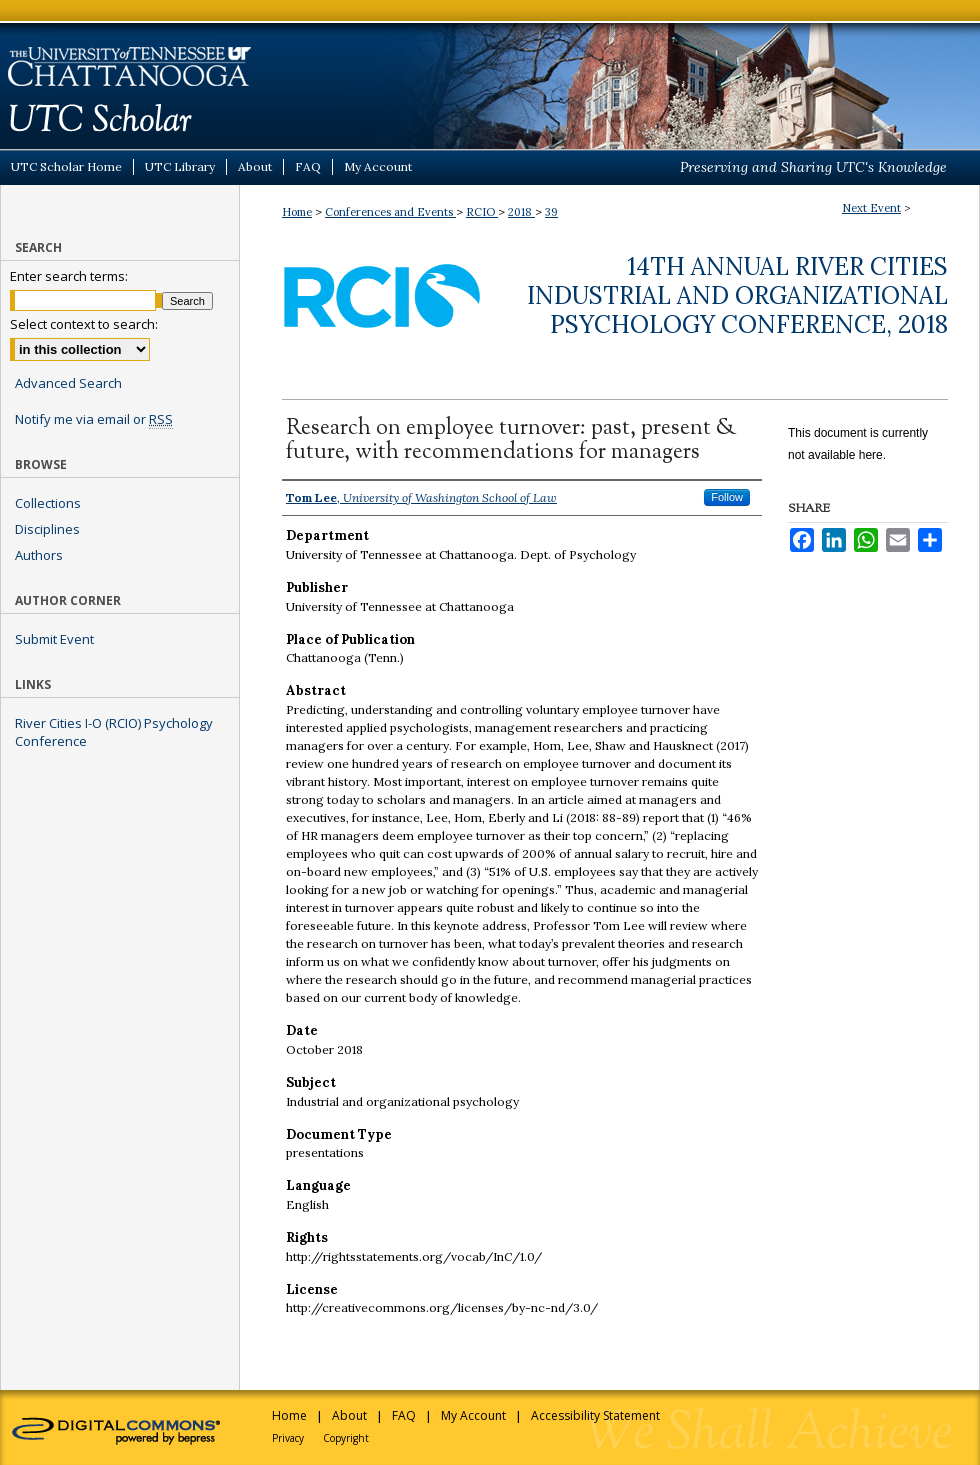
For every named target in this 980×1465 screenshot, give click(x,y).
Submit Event (54, 639)
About (349, 1415)
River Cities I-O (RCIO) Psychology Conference (114, 732)
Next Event (871, 208)
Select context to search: (84, 324)
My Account (473, 1415)
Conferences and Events (390, 212)
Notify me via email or (94, 419)
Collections (48, 503)
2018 (521, 212)
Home (297, 212)
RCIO (482, 212)
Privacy (288, 1438)
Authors (39, 555)
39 (551, 212)
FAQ (404, 1415)
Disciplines (47, 529)
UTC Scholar (490, 74)
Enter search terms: (69, 276)
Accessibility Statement (595, 1415)
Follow (727, 497)
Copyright (346, 1438)
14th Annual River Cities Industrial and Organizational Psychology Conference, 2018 (737, 295)
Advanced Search (68, 383)
